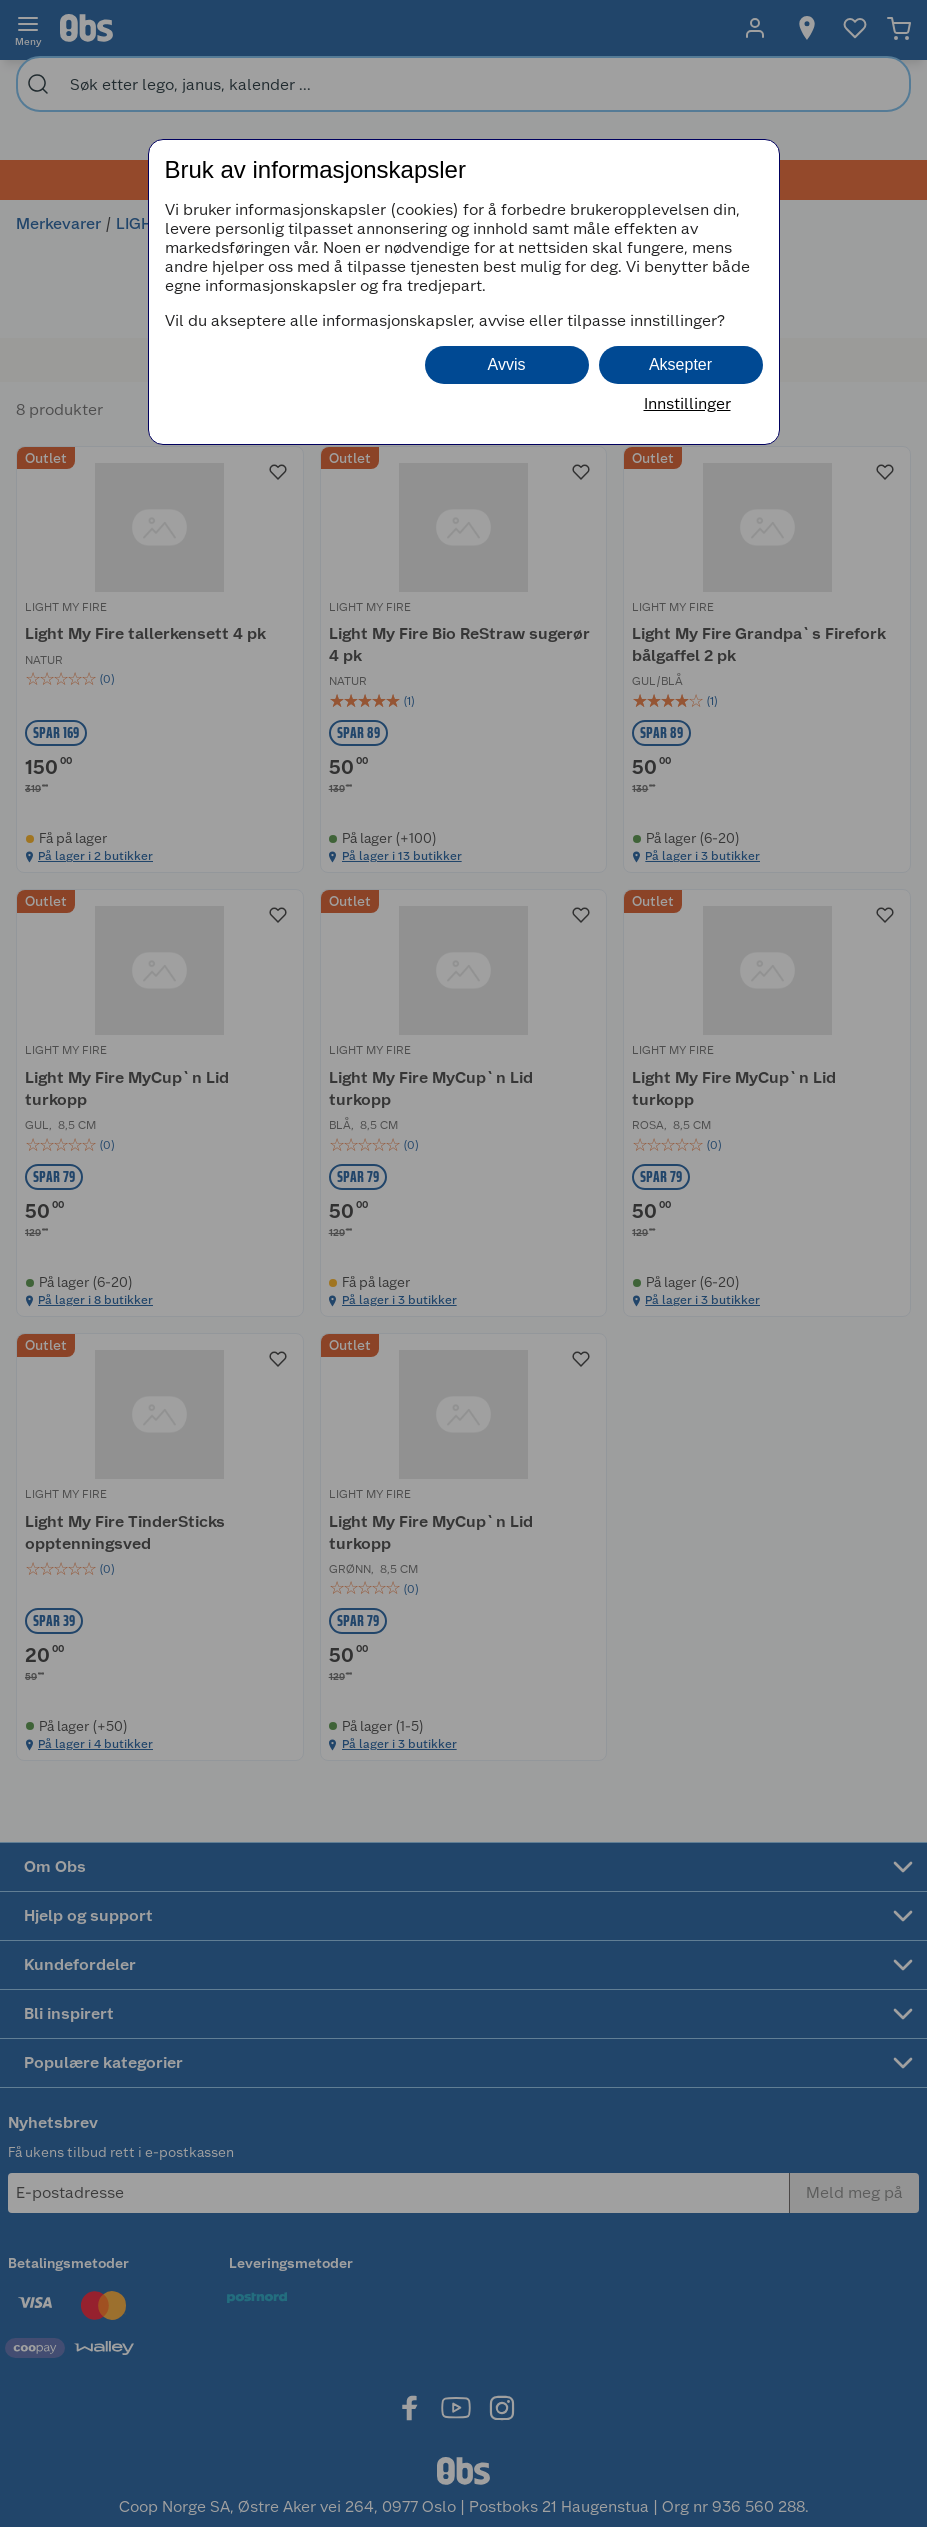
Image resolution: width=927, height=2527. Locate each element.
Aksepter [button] (680, 364)
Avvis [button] (507, 364)
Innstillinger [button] (687, 403)
